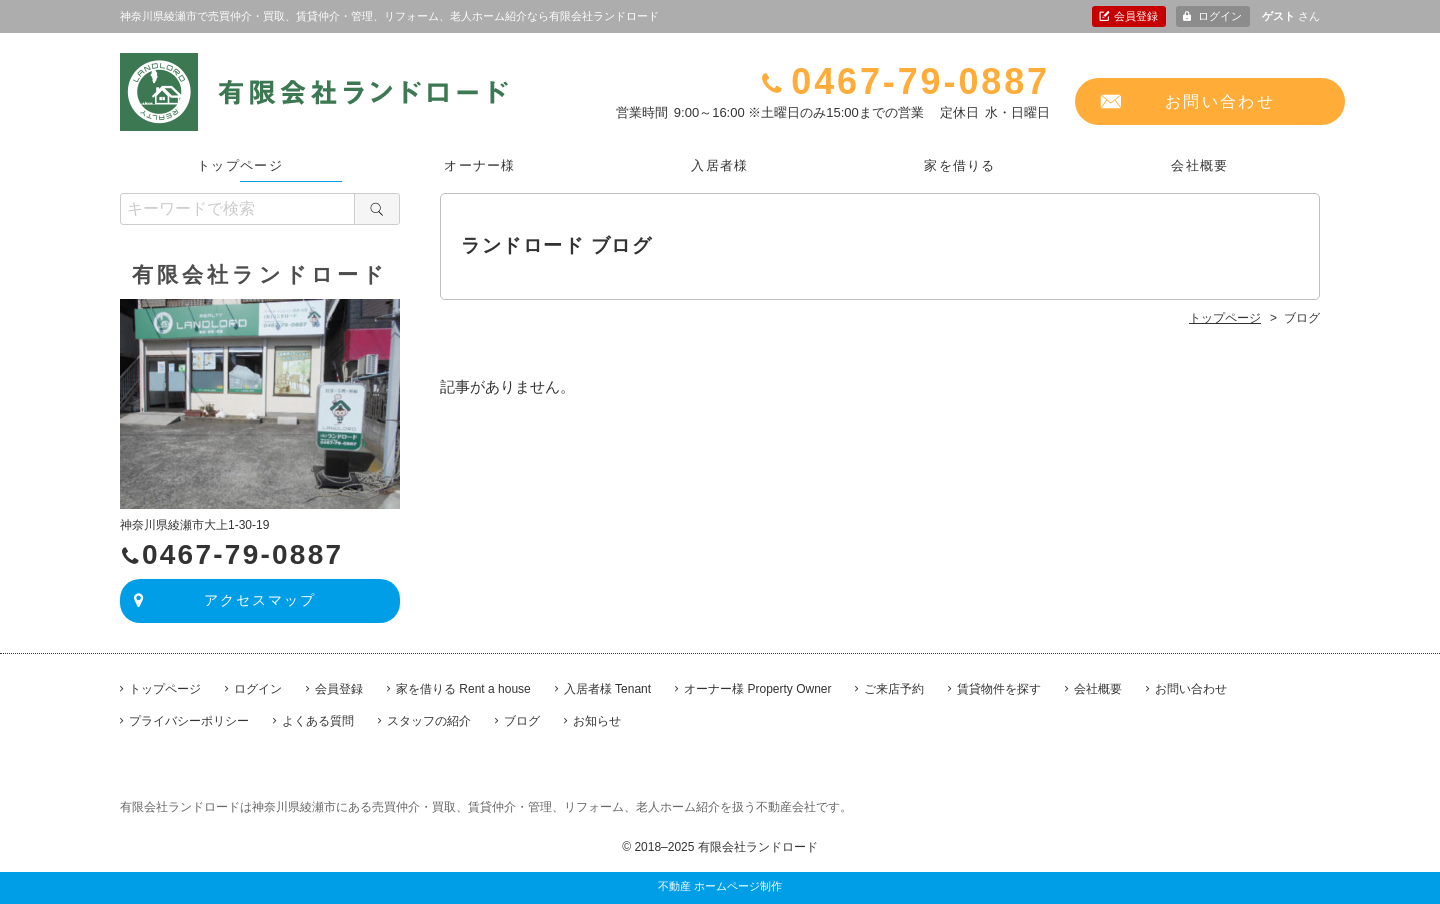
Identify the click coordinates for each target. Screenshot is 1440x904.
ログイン (1220, 16)
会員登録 (1136, 16)
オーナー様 (480, 165)
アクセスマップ (260, 600)
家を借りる (960, 165)
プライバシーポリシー (189, 721)
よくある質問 (318, 721)
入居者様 (719, 165)
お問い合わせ (1220, 101)
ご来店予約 (894, 689)
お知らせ (597, 721)
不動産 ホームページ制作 (720, 886)
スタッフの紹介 (429, 721)
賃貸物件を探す (999, 689)
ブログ (522, 721)
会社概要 (1199, 165)
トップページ (240, 165)
